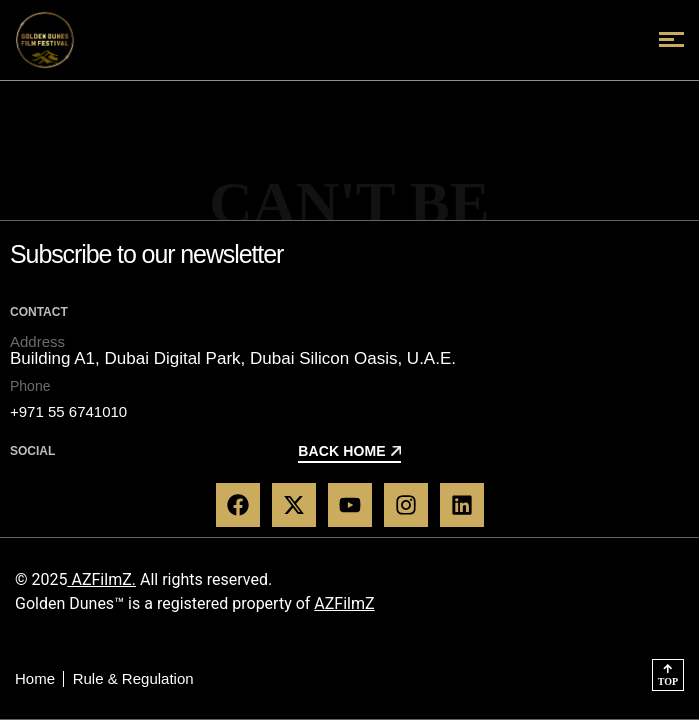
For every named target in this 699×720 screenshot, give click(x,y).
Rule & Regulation (133, 678)
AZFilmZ (344, 603)
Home (35, 678)
